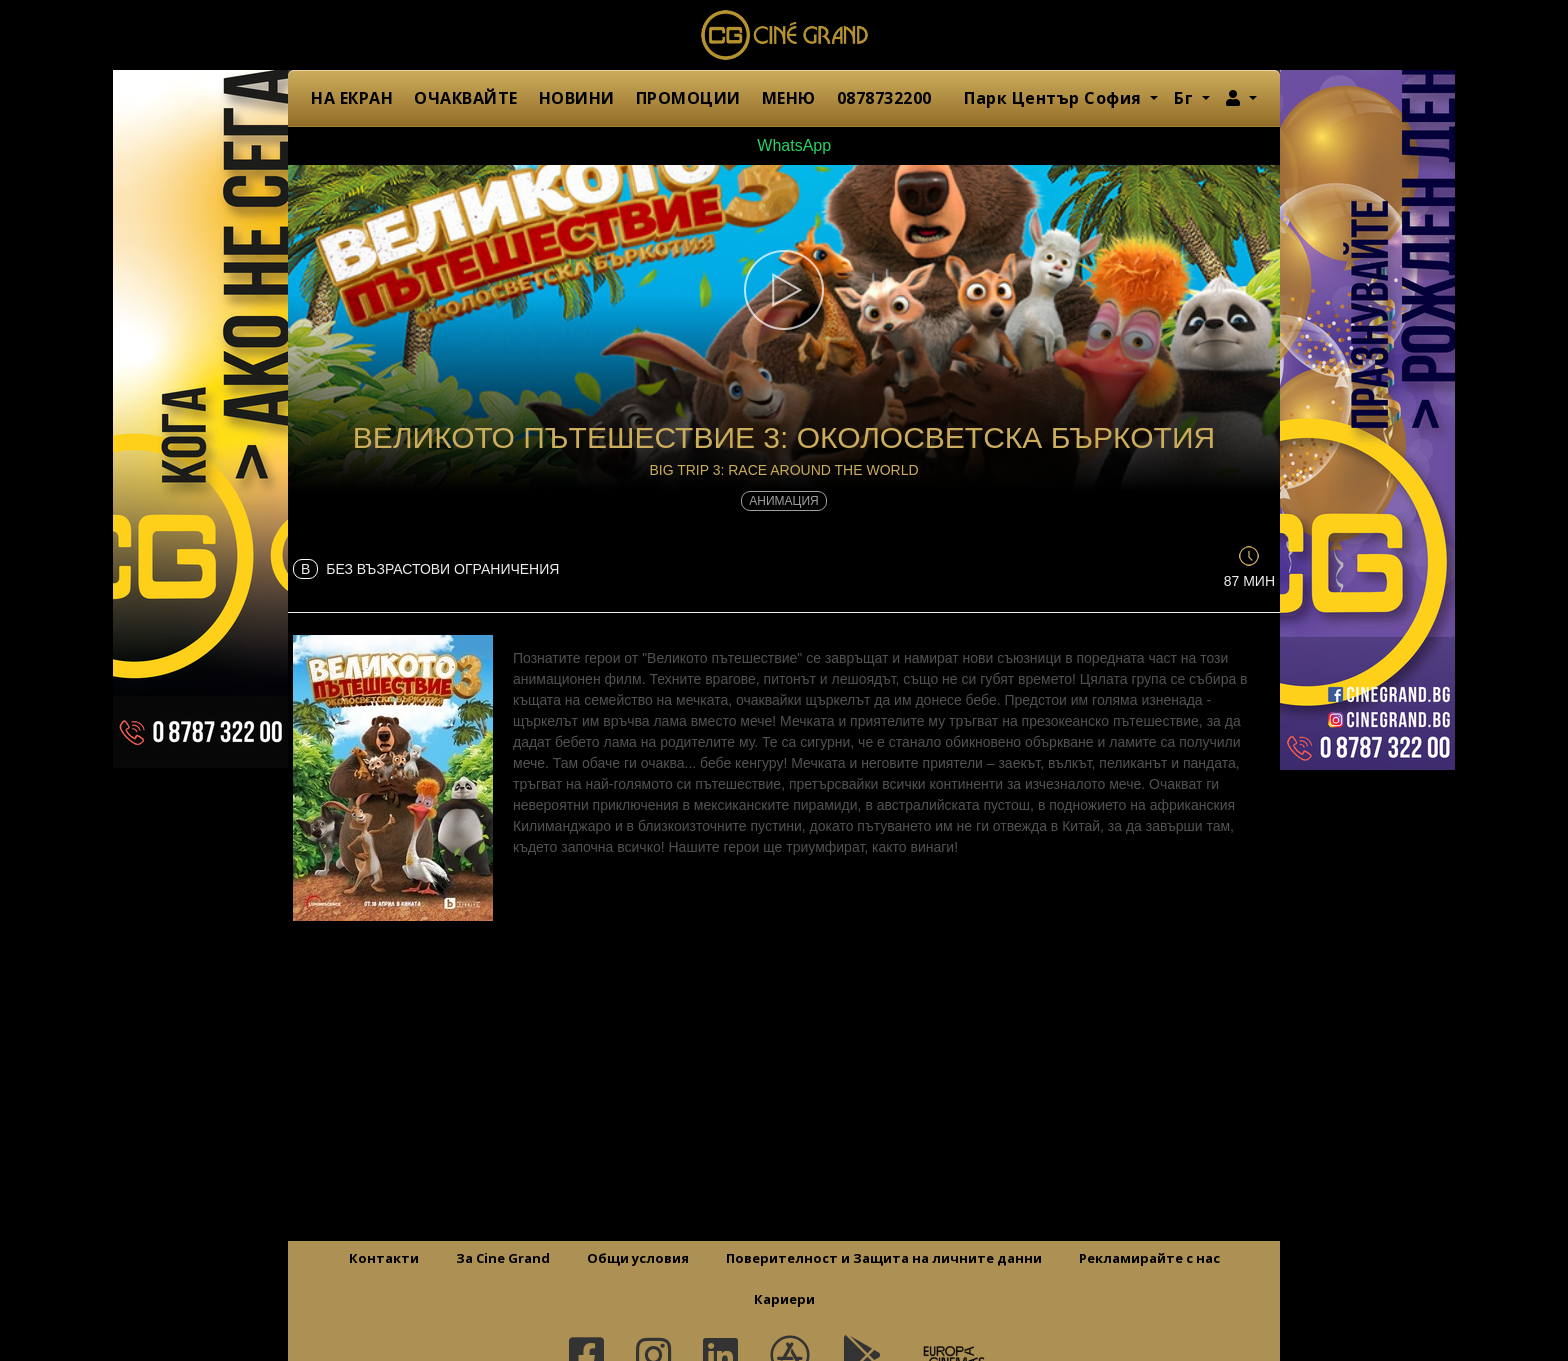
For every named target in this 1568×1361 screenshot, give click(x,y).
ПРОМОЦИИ (688, 98)
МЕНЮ (789, 98)
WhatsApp (784, 145)
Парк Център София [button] (1055, 98)
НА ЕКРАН (352, 98)
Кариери (784, 1299)
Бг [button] (1186, 98)
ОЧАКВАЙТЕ (466, 98)
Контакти (384, 1258)
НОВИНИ (577, 98)
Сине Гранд (784, 35)
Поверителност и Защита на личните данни (884, 1258)
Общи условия (638, 1258)
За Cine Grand (503, 1258)
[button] (1241, 98)
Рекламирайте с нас (1149, 1258)
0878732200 (884, 98)
